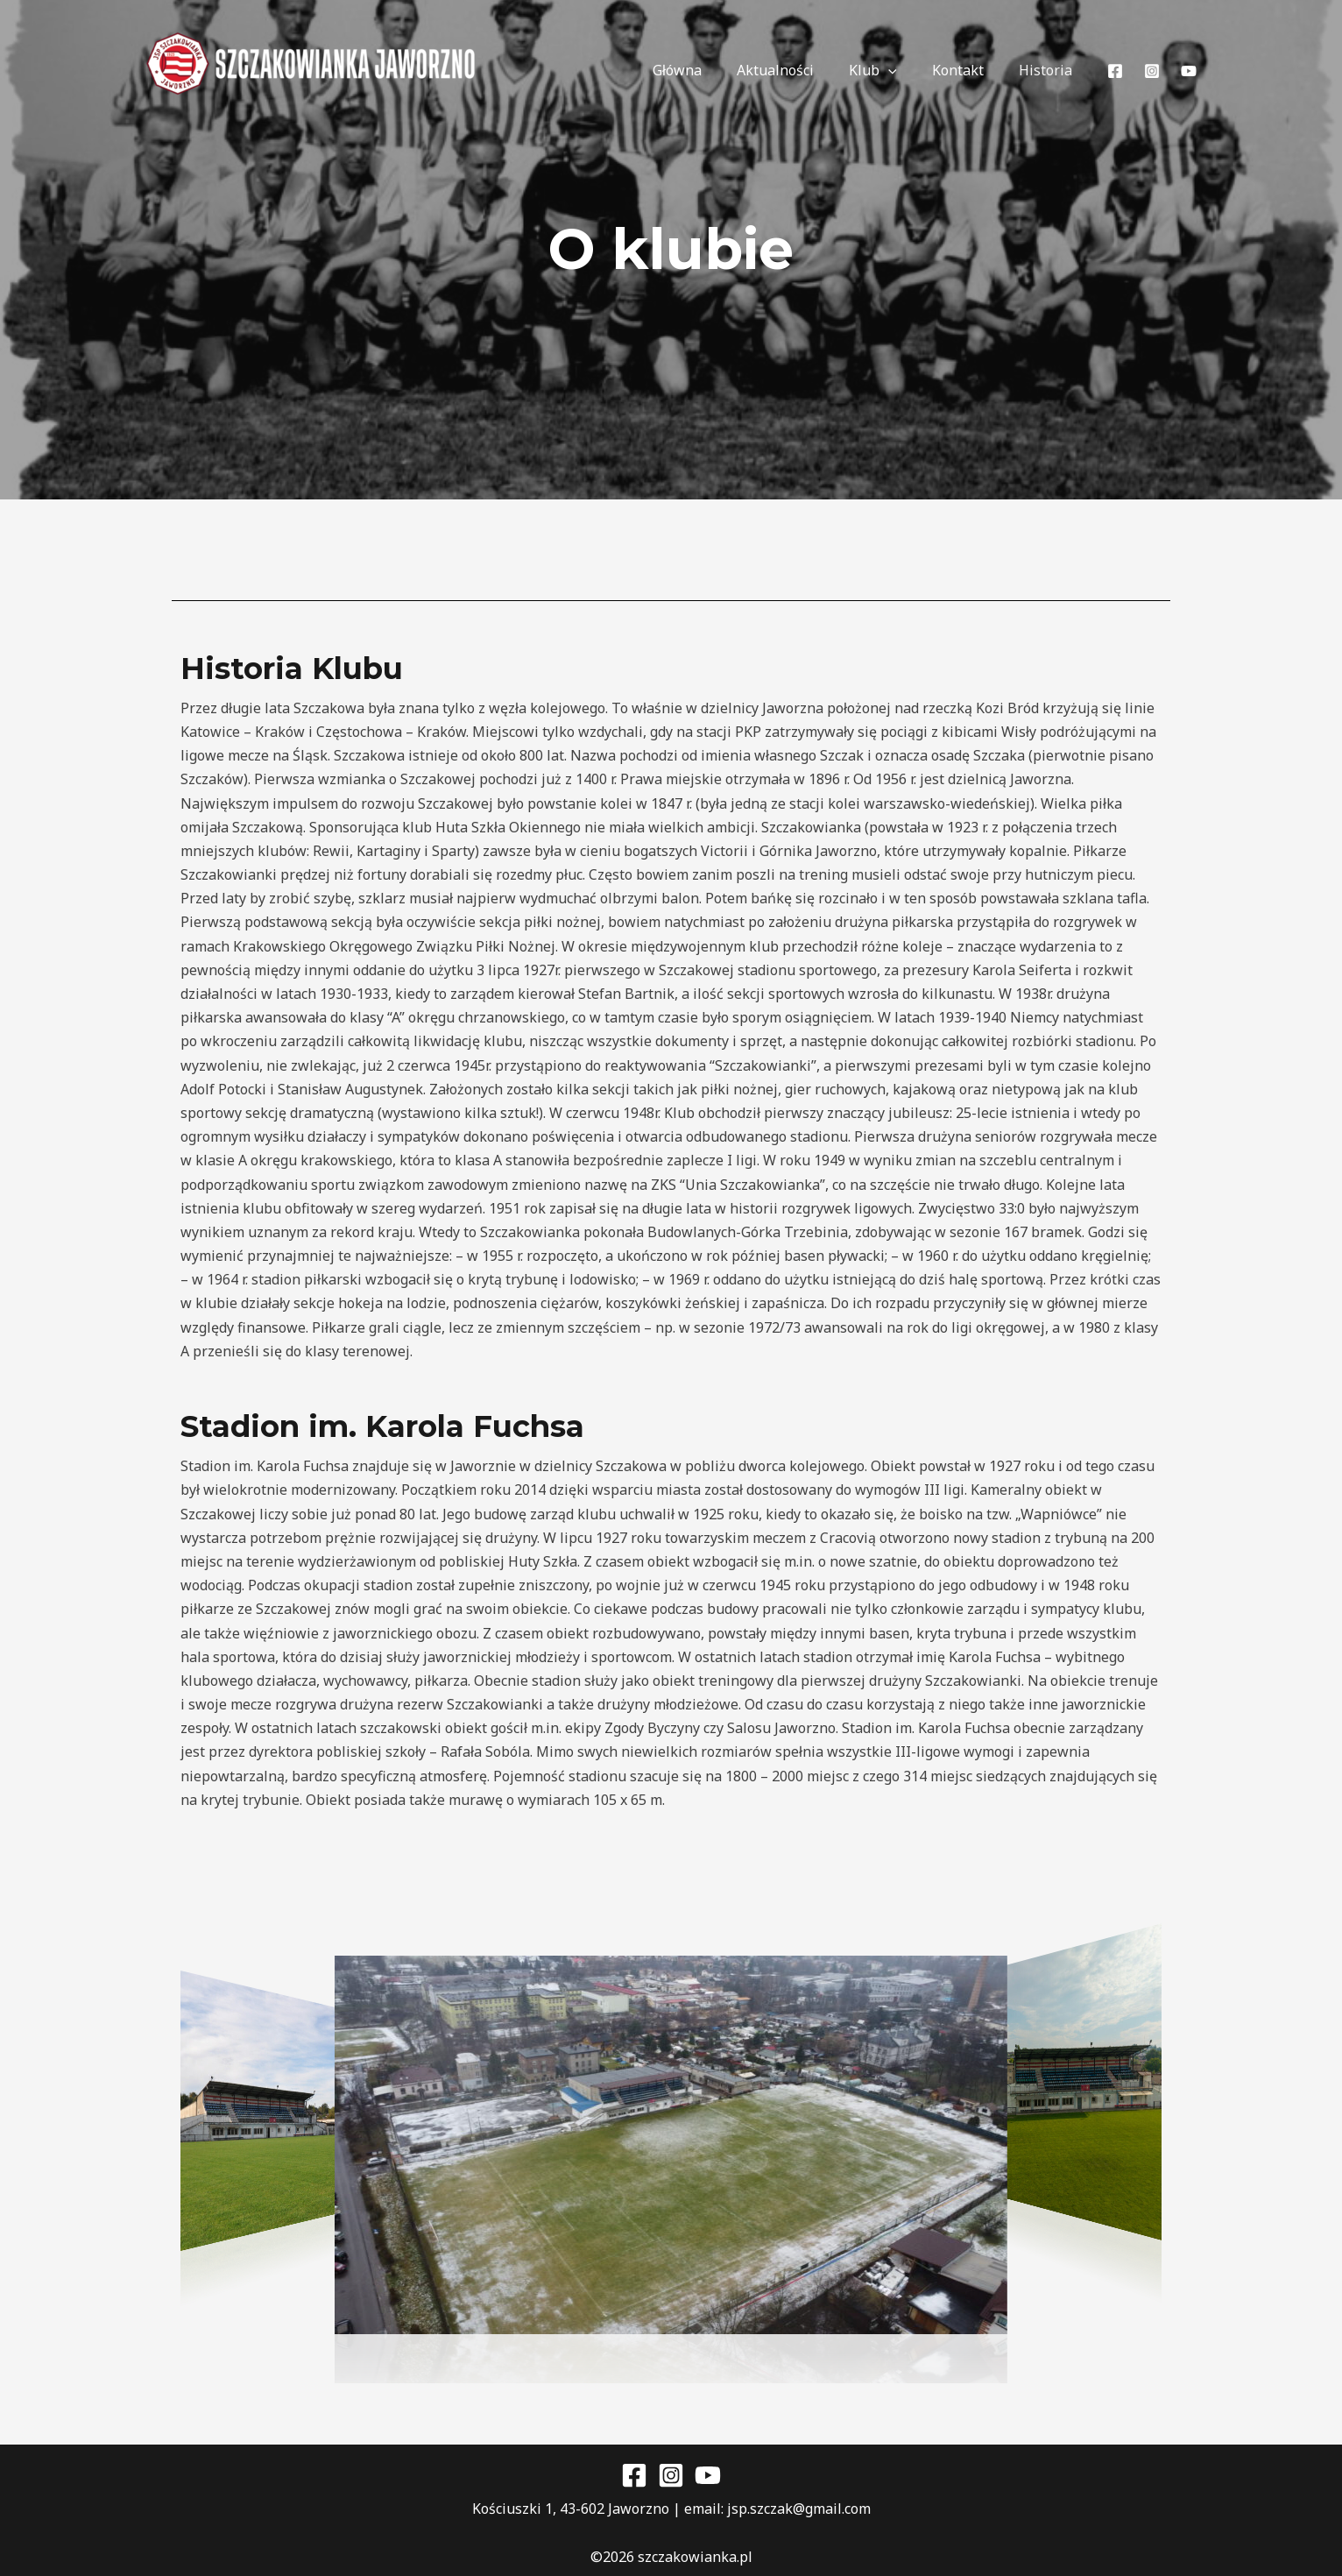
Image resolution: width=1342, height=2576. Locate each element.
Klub (890, 70)
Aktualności (799, 70)
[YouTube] (1189, 71)
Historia (1049, 70)
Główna (708, 70)
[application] (906, 70)
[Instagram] (1152, 71)
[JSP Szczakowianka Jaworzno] (312, 70)
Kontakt (968, 70)
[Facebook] (1115, 71)
